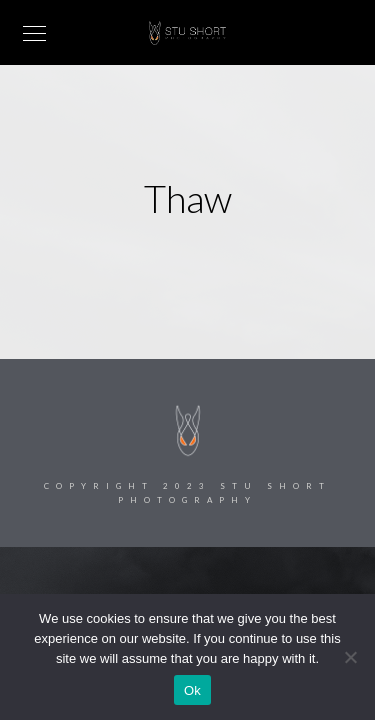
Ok (192, 690)
